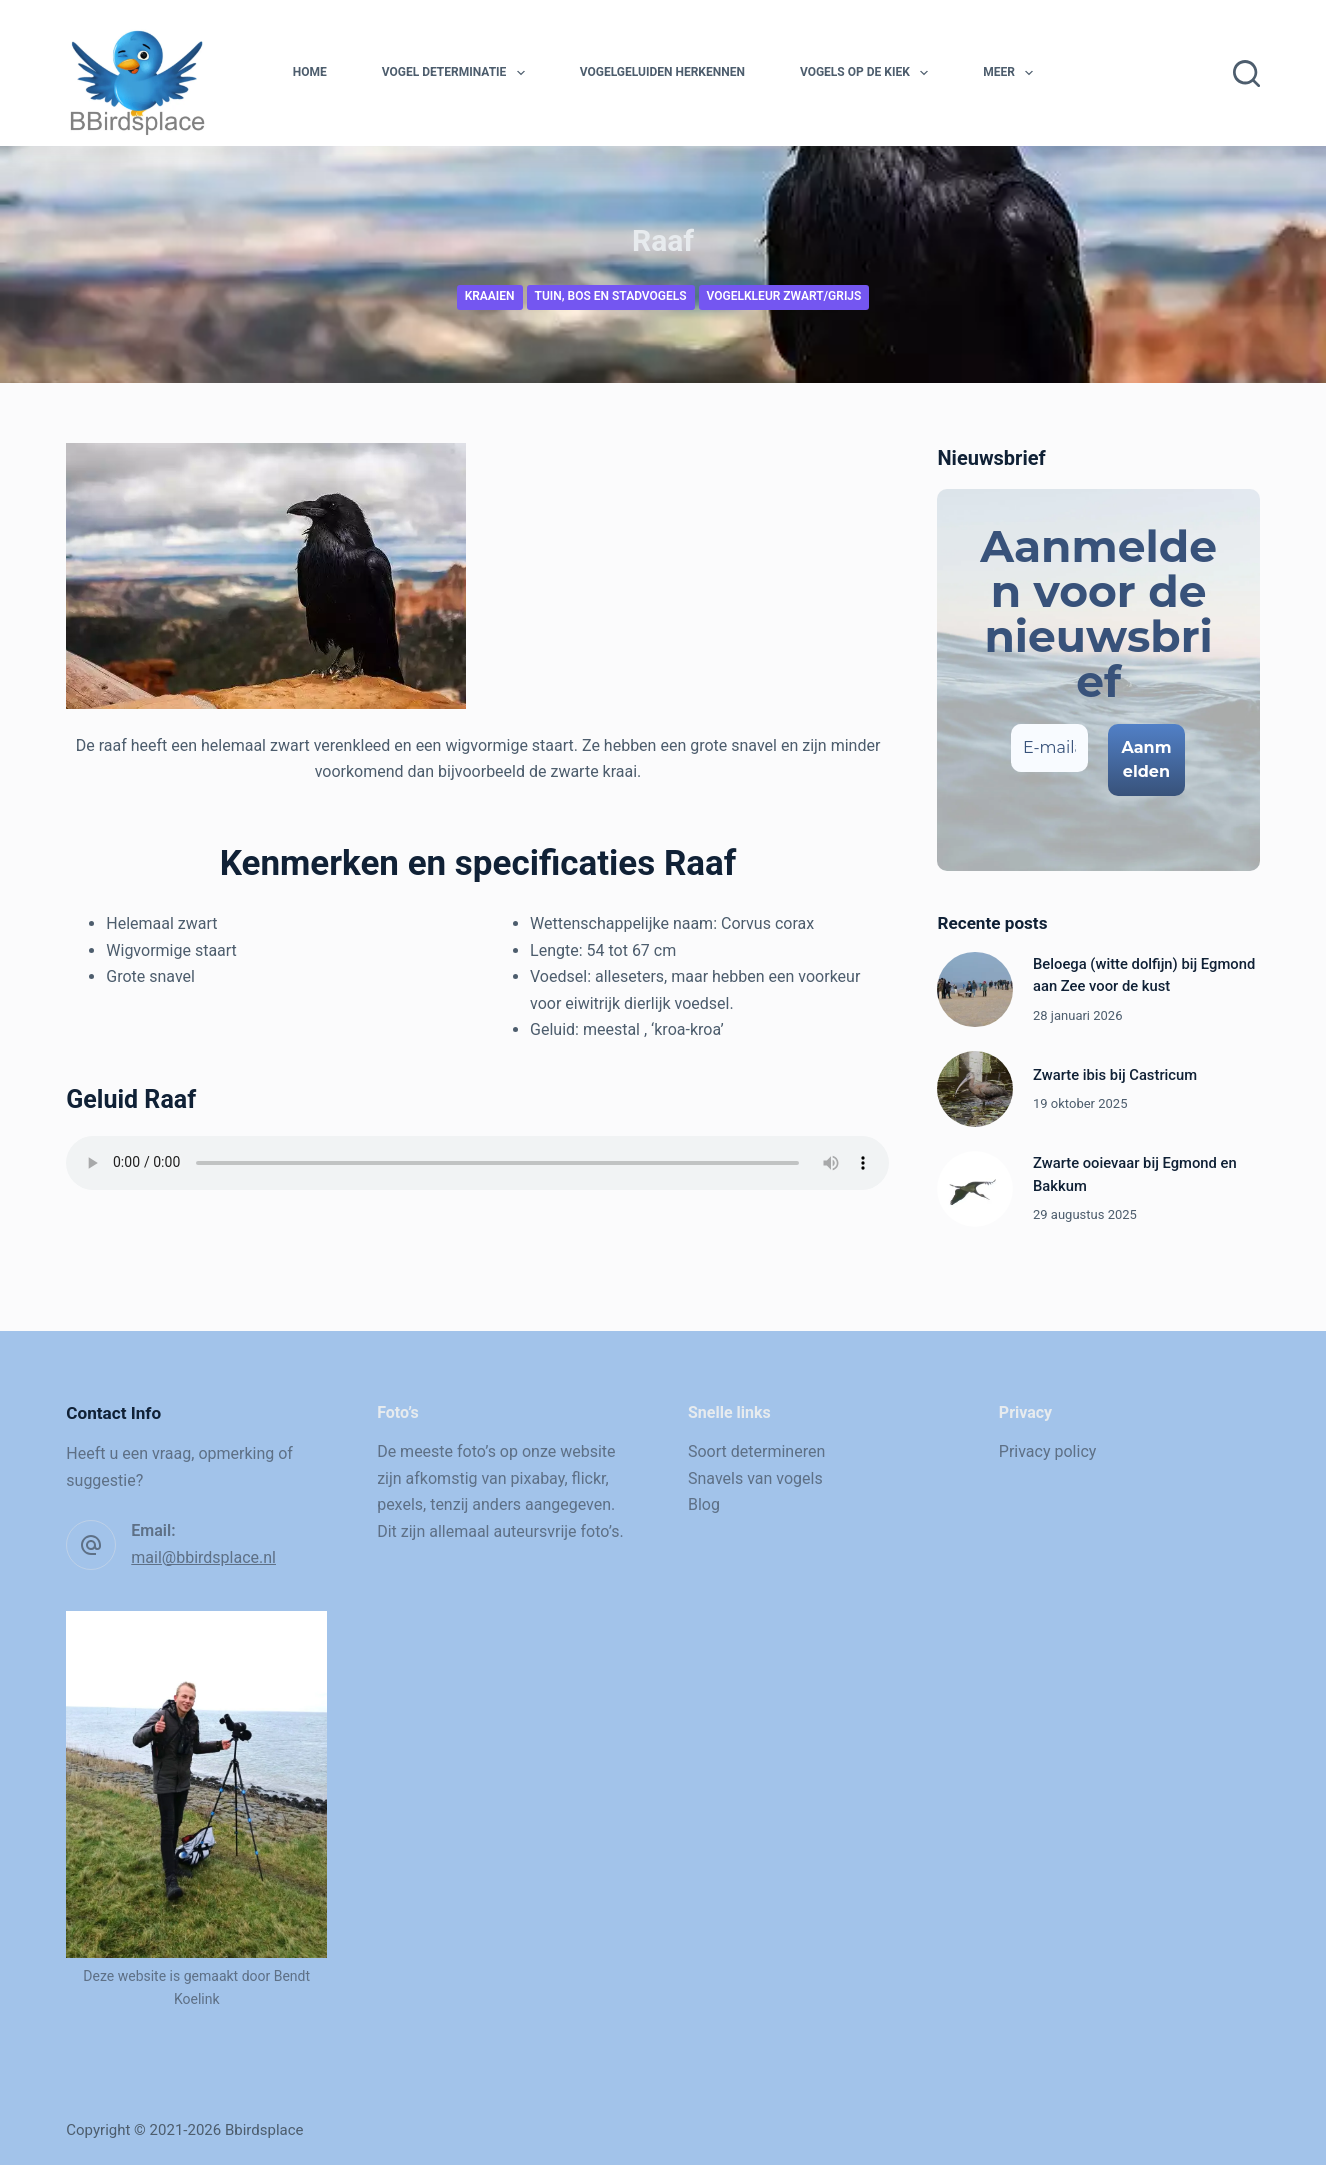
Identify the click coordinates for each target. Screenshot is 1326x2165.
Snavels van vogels (755, 1478)
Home (310, 72)
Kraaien (490, 296)
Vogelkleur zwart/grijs (784, 296)
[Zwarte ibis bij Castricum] (975, 1089)
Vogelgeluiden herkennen (662, 72)
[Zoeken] (1246, 73)
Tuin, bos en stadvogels (611, 296)
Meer (1012, 73)
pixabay (538, 1478)
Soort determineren (756, 1451)
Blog (704, 1504)
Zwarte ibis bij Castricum (1115, 1075)
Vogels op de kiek (868, 73)
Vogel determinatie (457, 73)
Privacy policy (1048, 1451)
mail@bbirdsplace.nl (203, 1557)
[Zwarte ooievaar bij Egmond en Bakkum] (975, 1189)
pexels (400, 1504)
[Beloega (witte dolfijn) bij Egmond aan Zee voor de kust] (975, 990)
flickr (589, 1478)
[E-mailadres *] (1050, 748)
